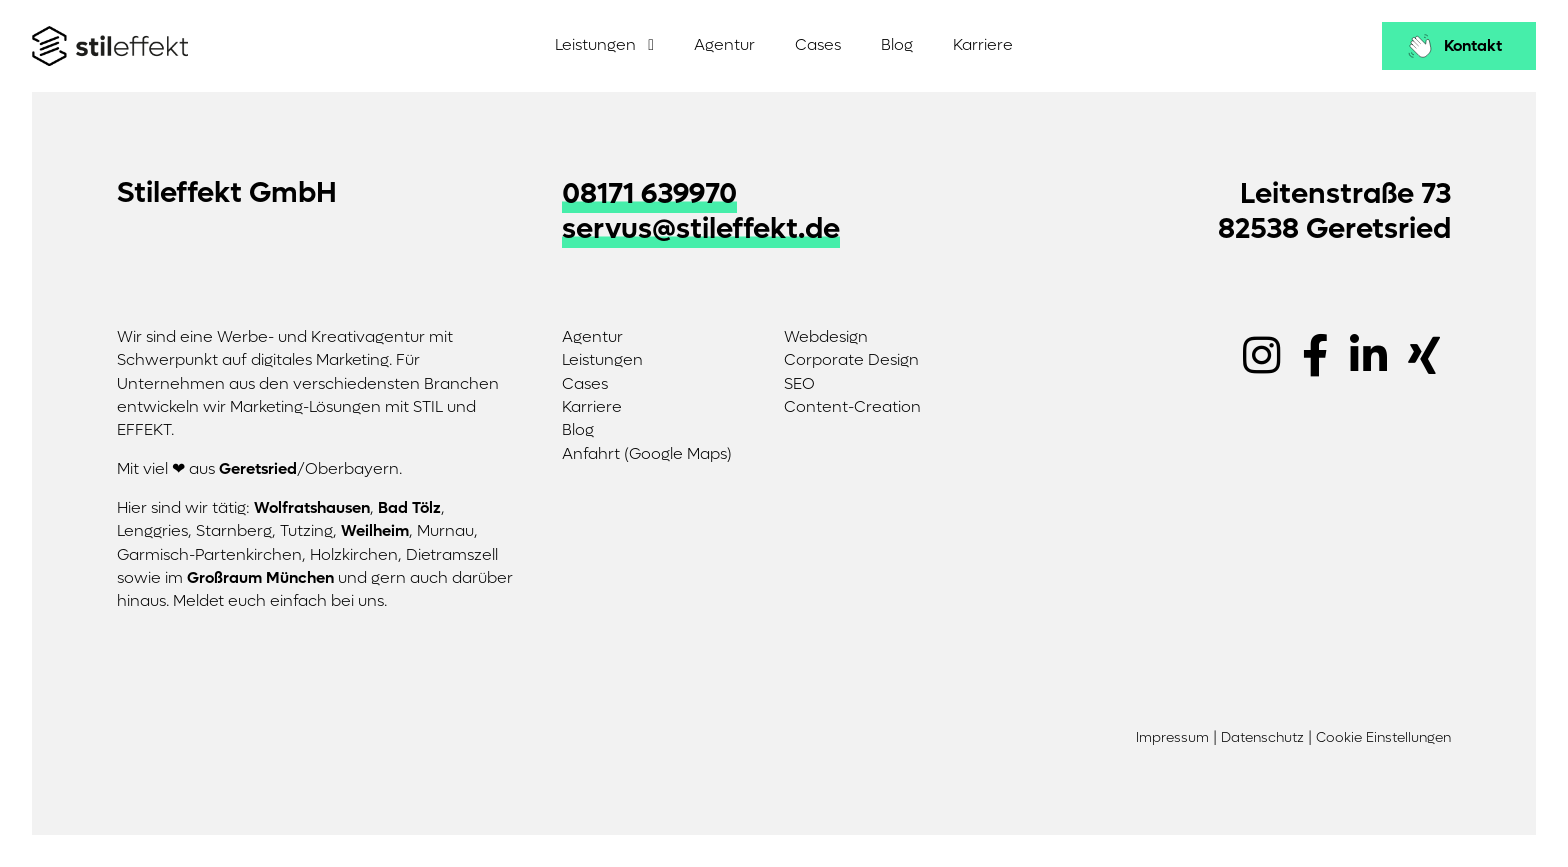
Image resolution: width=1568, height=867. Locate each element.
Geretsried (258, 469)
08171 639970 (649, 194)
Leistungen (595, 45)
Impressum (1172, 738)
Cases (818, 45)
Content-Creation (852, 407)
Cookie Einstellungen (1383, 738)
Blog (897, 45)
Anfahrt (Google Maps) (647, 454)
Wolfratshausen (312, 508)
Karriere (983, 45)
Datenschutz (1262, 738)
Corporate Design (851, 360)
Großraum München (260, 578)
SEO (799, 384)
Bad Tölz (409, 508)
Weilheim (375, 531)
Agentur (724, 45)
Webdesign (826, 337)
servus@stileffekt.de (701, 229)
